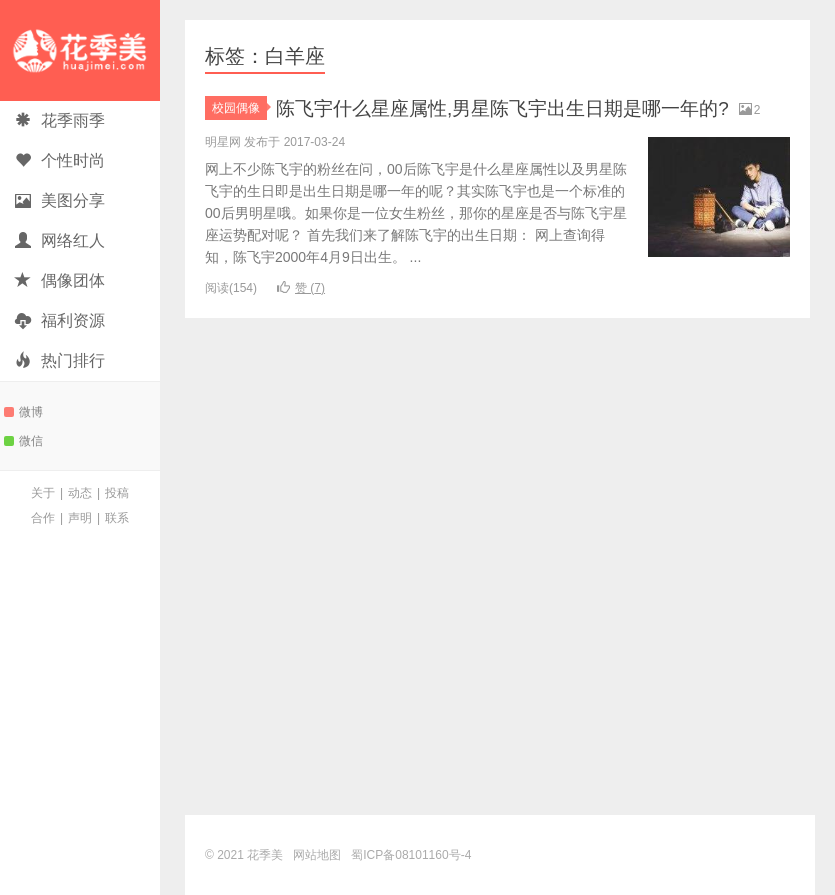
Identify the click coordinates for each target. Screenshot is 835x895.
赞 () (301, 314)
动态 (80, 493)
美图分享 (60, 200)
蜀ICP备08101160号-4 (411, 855)
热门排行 (60, 360)
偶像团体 (60, 280)
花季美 (80, 50)
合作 (43, 518)
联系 (117, 518)
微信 (23, 441)
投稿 (117, 493)
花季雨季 (60, 120)
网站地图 (317, 855)
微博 (23, 412)
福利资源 (60, 320)
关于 (43, 493)
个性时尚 (60, 160)
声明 (80, 518)
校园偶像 (239, 108)
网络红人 (60, 240)
